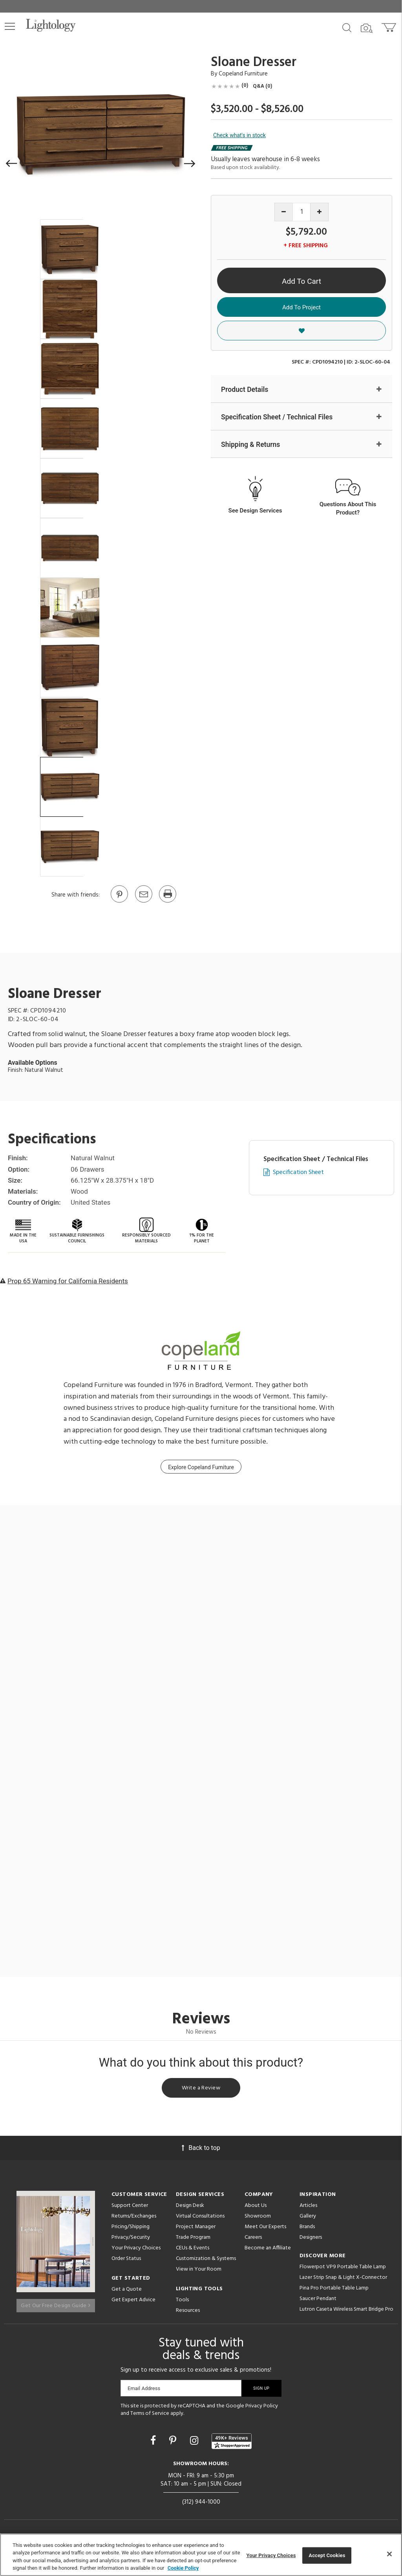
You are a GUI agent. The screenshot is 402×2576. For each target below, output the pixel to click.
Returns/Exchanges (133, 2218)
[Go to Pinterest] (119, 902)
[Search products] (346, 27)
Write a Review (201, 2089)
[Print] (167, 902)
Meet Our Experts (265, 2228)
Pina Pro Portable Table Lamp (334, 2290)
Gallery (308, 2218)
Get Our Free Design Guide (55, 2303)
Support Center (129, 2207)
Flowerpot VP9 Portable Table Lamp (343, 2268)
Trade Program (193, 2239)
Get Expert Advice (133, 2301)
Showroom (258, 2218)
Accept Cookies (327, 2555)
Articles (308, 2207)
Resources (188, 2312)
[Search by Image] (366, 28)
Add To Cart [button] (301, 281)
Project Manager (196, 2228)
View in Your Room (198, 2271)
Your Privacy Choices (136, 2250)
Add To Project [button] (301, 307)
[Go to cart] (389, 25)
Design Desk (190, 2207)
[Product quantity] (301, 212)
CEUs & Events (192, 2249)
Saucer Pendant (318, 2300)
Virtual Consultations (200, 2218)
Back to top (201, 2149)
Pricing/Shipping (130, 2228)
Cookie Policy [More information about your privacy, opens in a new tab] (183, 2568)
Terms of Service (149, 2415)
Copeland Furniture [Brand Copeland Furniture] (243, 74)
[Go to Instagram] (195, 2442)
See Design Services (255, 511)
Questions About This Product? (348, 509)
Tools (182, 2301)
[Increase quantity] (319, 212)
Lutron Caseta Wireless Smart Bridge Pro (346, 2311)
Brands (307, 2228)
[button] (10, 26)
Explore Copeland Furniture (201, 1467)
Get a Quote (126, 2291)
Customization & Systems (206, 2260)
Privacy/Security (130, 2239)
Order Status (126, 2260)
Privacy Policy (261, 2407)
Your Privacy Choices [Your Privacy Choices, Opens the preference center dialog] (271, 2555)
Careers (253, 2239)
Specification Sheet (298, 1172)
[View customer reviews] (231, 2443)
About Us (256, 2207)
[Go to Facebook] (154, 2442)
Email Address (144, 2390)
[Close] (389, 2554)
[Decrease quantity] (283, 212)
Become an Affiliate (268, 2249)
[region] (201, 2555)
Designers (311, 2239)
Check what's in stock (239, 135)
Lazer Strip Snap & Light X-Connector (343, 2279)
